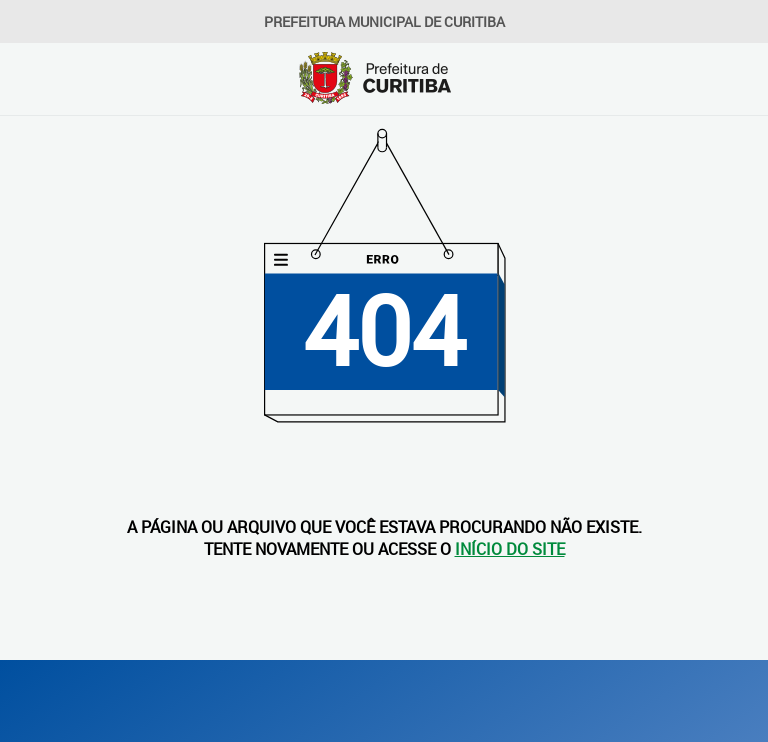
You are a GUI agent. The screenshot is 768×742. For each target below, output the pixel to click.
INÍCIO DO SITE (510, 549)
